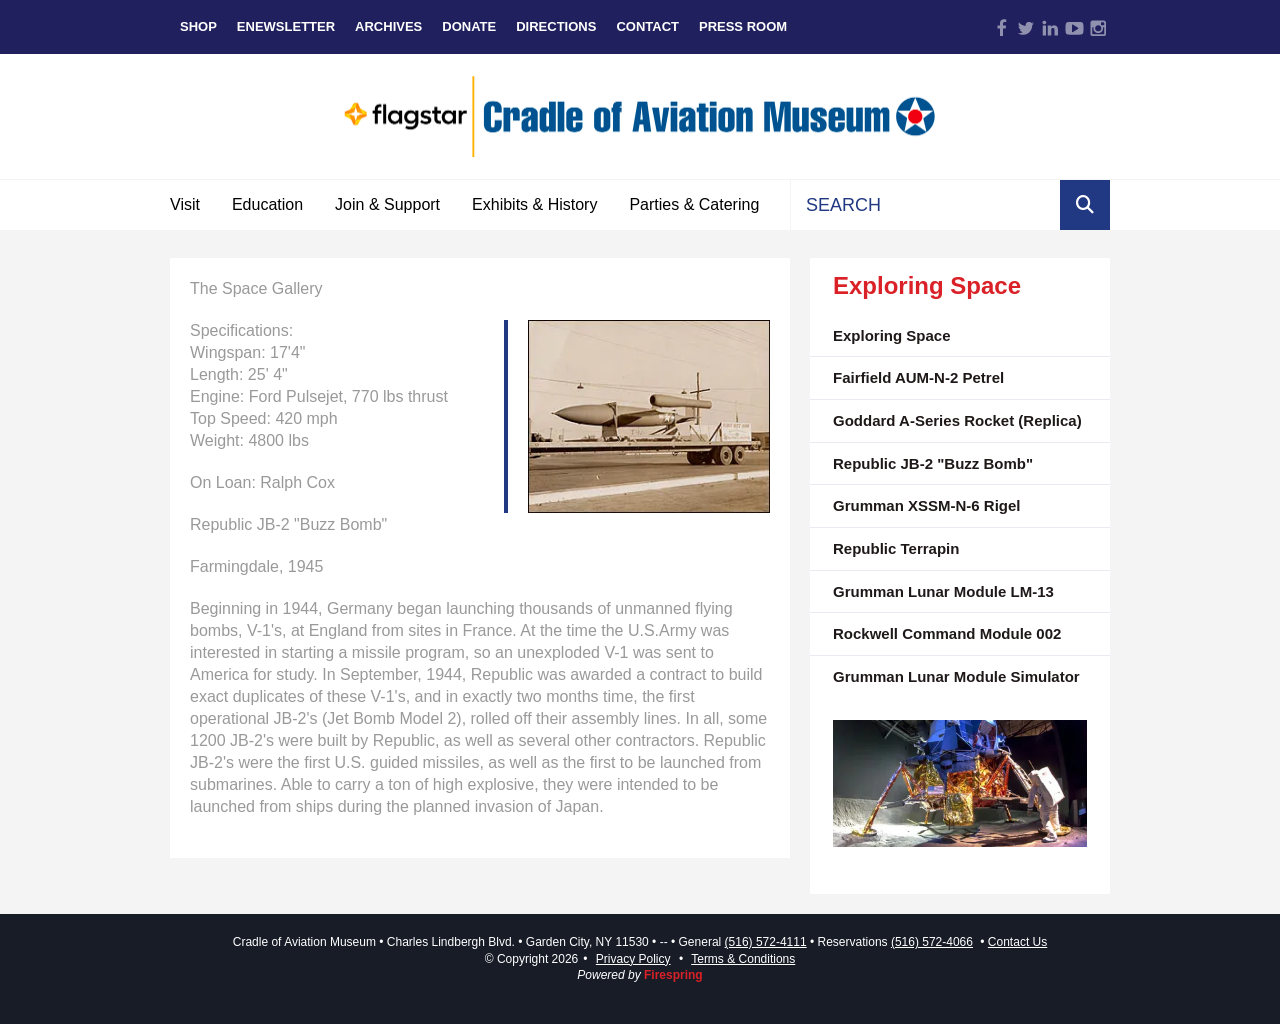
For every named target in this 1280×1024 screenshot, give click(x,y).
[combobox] (925, 205)
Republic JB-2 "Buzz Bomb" (933, 463)
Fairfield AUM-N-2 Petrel (918, 377)
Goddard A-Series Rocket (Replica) (957, 420)
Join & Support (387, 204)
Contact (647, 26)
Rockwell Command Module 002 (947, 633)
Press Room (743, 26)
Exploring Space (892, 335)
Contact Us (1017, 942)
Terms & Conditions (743, 959)
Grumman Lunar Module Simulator (956, 676)
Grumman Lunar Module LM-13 (943, 591)
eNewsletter (286, 26)
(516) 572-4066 (932, 942)
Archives (388, 26)
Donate (469, 26)
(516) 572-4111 (766, 942)
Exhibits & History (534, 204)
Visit (185, 204)
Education (267, 204)
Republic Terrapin (896, 548)
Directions (556, 26)
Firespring (673, 975)
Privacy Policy (633, 959)
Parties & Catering (694, 204)
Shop (198, 26)
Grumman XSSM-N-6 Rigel (927, 505)
